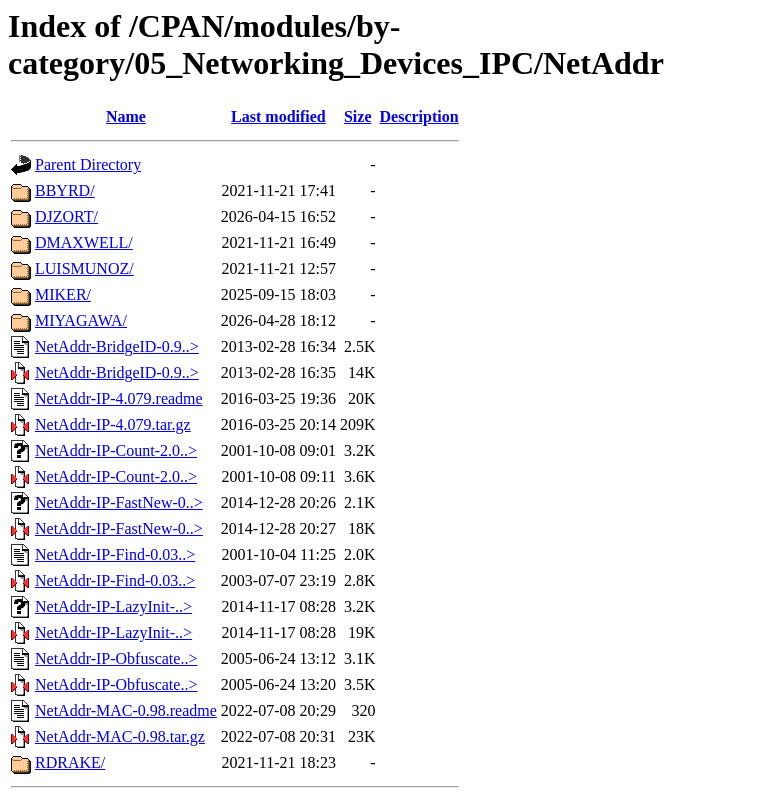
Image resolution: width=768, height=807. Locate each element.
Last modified (278, 116)
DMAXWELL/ (84, 242)
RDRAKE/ (70, 762)
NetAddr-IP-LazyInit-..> (113, 606)
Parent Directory (88, 164)
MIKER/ (63, 294)
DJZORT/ (66, 216)
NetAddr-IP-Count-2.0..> (116, 450)
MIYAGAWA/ (81, 320)
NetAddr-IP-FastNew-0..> (119, 502)
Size (358, 116)
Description (419, 116)
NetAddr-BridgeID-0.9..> (117, 346)
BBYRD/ (65, 190)
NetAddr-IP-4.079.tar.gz (113, 424)
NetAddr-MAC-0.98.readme (126, 710)
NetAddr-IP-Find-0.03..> (115, 554)
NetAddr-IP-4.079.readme (119, 398)
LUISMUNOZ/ (84, 268)
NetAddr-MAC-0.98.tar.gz (120, 736)
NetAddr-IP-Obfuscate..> (116, 658)
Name (126, 116)
